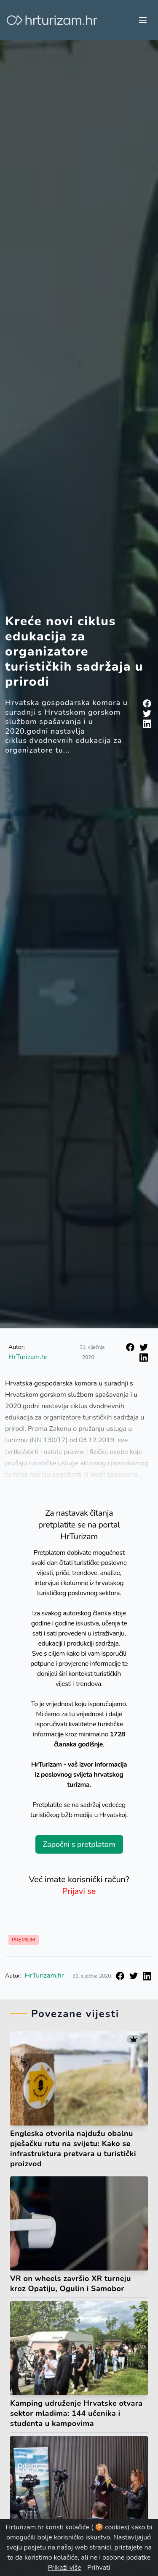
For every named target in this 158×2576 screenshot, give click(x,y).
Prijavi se (79, 1891)
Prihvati (98, 2567)
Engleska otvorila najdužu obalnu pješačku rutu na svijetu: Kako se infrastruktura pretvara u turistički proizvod (73, 2148)
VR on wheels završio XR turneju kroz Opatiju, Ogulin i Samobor (70, 2283)
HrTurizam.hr (28, 1357)
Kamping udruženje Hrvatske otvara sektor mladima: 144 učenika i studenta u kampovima (76, 2413)
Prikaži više (64, 2567)
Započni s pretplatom (79, 1844)
